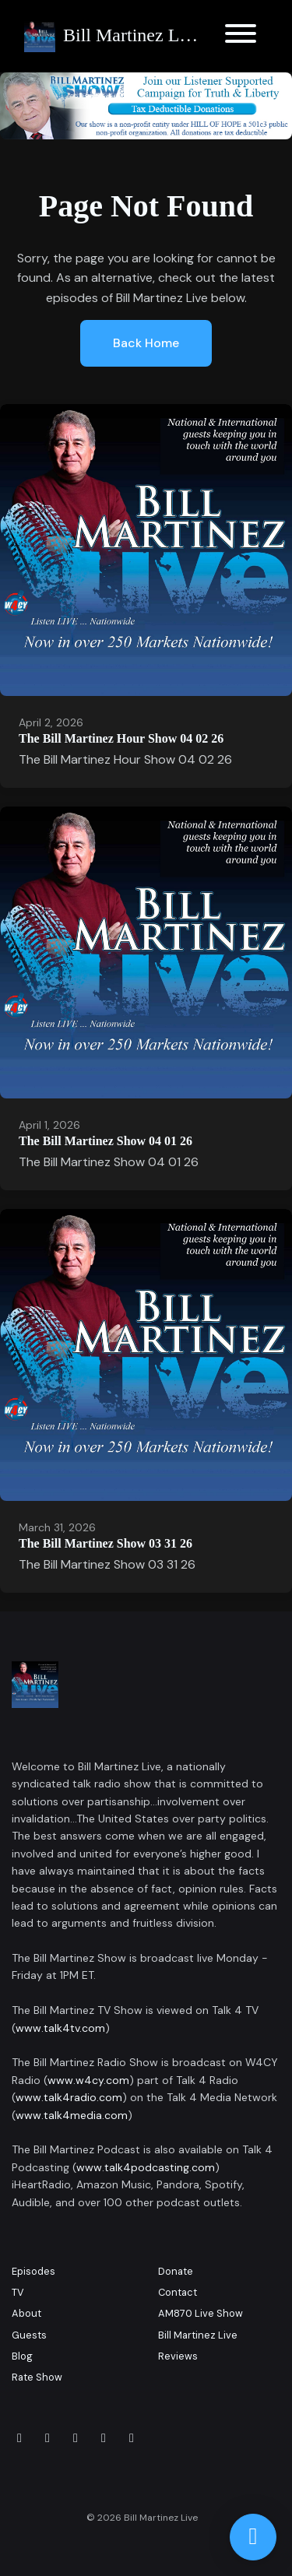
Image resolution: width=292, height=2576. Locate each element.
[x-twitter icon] (103, 2438)
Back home (146, 343)
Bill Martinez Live (197, 2335)
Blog (22, 2356)
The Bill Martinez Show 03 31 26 (105, 1543)
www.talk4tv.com (60, 2028)
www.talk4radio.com (69, 2097)
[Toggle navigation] (240, 36)
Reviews (178, 2356)
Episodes (33, 2271)
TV (18, 2292)
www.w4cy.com (88, 2080)
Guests (29, 2335)
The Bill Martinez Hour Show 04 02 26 (121, 738)
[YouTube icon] (131, 2438)
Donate (175, 2271)
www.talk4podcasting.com (145, 2167)
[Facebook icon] (19, 2438)
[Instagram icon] (47, 2438)
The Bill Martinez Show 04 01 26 (105, 1140)
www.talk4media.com (72, 2115)
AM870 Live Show (200, 2313)
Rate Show (37, 2377)
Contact (177, 2292)
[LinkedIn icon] (75, 2438)
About (26, 2313)
